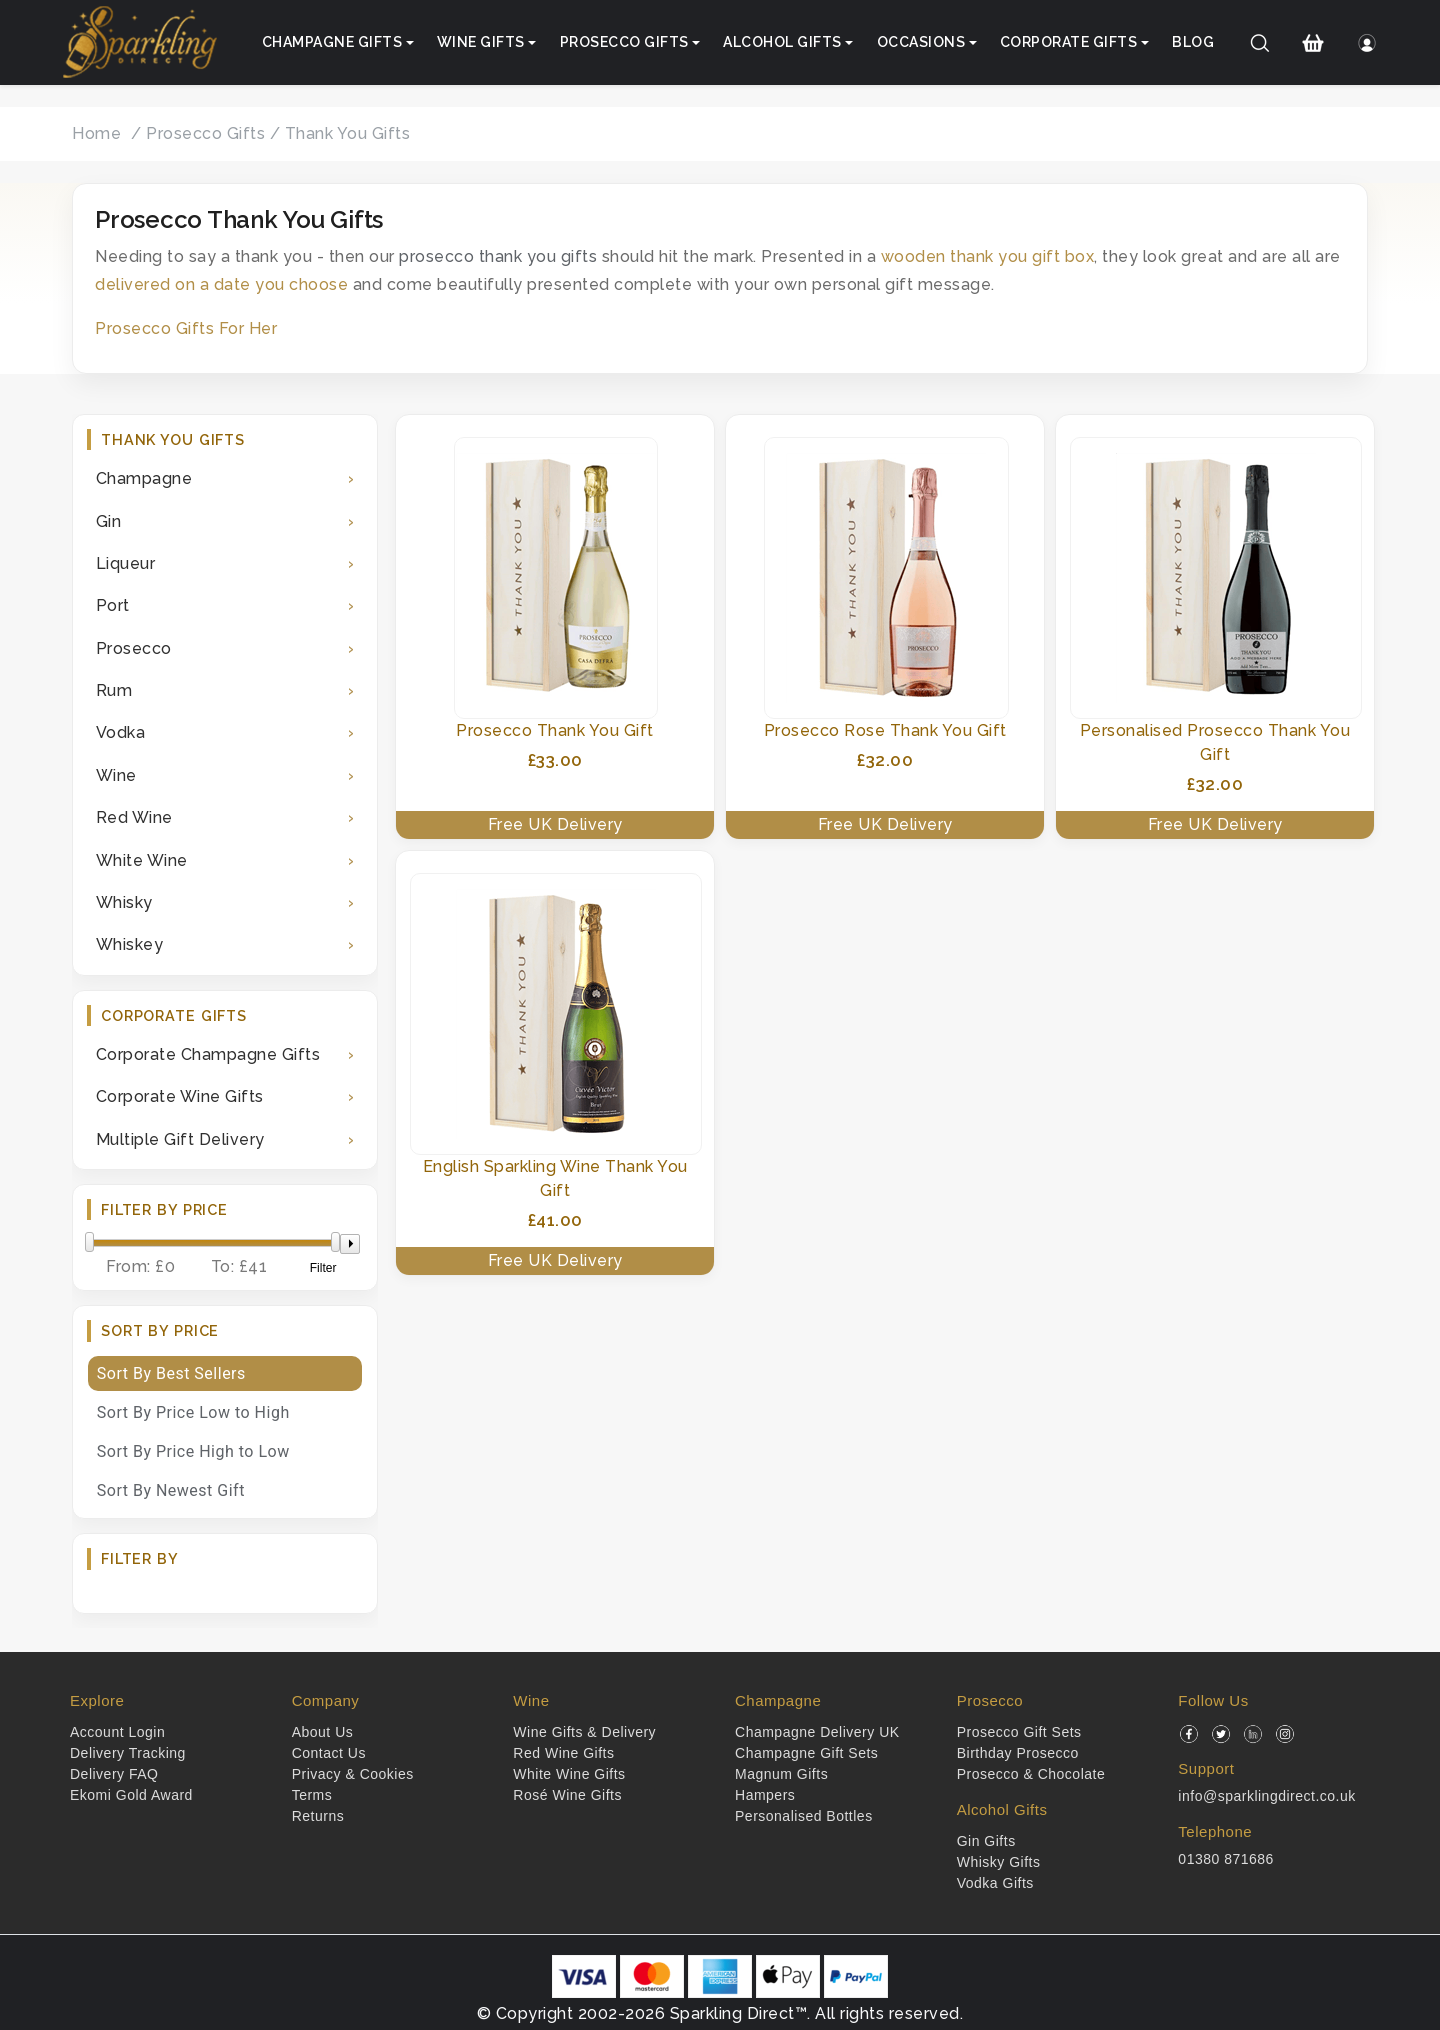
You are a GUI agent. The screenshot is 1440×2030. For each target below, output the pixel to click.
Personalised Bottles (804, 1816)
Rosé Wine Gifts (567, 1795)
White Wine (142, 860)
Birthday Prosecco (1018, 1753)
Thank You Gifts (348, 133)
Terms (312, 1795)
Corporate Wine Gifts (180, 1096)
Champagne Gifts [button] (332, 42)
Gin (109, 521)
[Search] (1260, 43)
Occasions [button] (921, 42)
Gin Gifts (986, 1841)
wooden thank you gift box (988, 256)
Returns (318, 1816)
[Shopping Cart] (1313, 43)
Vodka (121, 732)
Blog (1193, 42)
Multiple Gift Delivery (180, 1139)
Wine (116, 775)
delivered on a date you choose (221, 284)
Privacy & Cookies (353, 1774)
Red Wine (134, 817)
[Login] (1366, 43)
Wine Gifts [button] (481, 42)
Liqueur (126, 563)
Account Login (117, 1732)
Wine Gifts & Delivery (584, 1732)
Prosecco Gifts (205, 133)
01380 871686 (1226, 1859)
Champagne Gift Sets (806, 1753)
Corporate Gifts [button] (1069, 42)
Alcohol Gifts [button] (782, 42)
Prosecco (134, 648)
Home (96, 133)
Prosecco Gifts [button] (624, 42)
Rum (114, 690)
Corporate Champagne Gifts (208, 1054)
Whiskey (130, 944)
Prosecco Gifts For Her (186, 328)
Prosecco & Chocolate (1031, 1774)
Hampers (765, 1795)
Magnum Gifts (781, 1774)
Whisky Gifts (999, 1862)
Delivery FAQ (114, 1774)
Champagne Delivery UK (817, 1732)
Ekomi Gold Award (131, 1795)
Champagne (144, 478)
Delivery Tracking (128, 1753)
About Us (323, 1732)
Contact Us (329, 1753)
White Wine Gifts (569, 1774)
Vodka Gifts (995, 1883)
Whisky (124, 902)
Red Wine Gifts (563, 1753)
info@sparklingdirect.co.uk (1266, 1796)
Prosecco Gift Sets (1019, 1732)
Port (113, 605)
